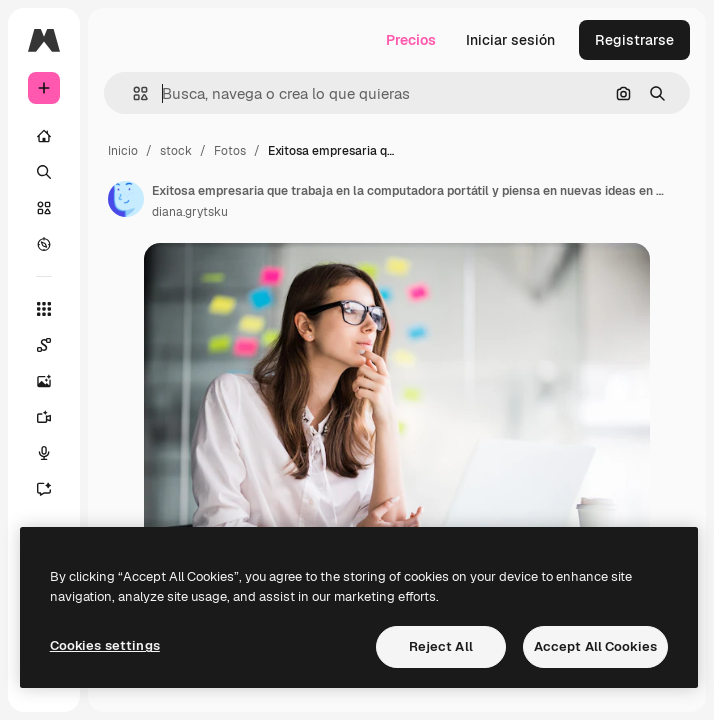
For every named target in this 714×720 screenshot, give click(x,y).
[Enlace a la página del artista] (126, 199)
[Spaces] (54, 345)
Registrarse (634, 40)
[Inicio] (44, 136)
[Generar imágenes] (54, 381)
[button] (132, 93)
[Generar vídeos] (54, 417)
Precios (411, 40)
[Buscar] (44, 172)
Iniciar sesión (510, 40)
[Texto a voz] (54, 453)
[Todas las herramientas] (44, 309)
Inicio (123, 151)
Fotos (230, 151)
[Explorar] (44, 244)
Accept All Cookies (595, 646)
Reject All (441, 646)
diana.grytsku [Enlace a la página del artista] (190, 212)
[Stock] (44, 208)
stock (176, 151)
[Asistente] (54, 489)
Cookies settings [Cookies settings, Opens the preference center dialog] (105, 645)
